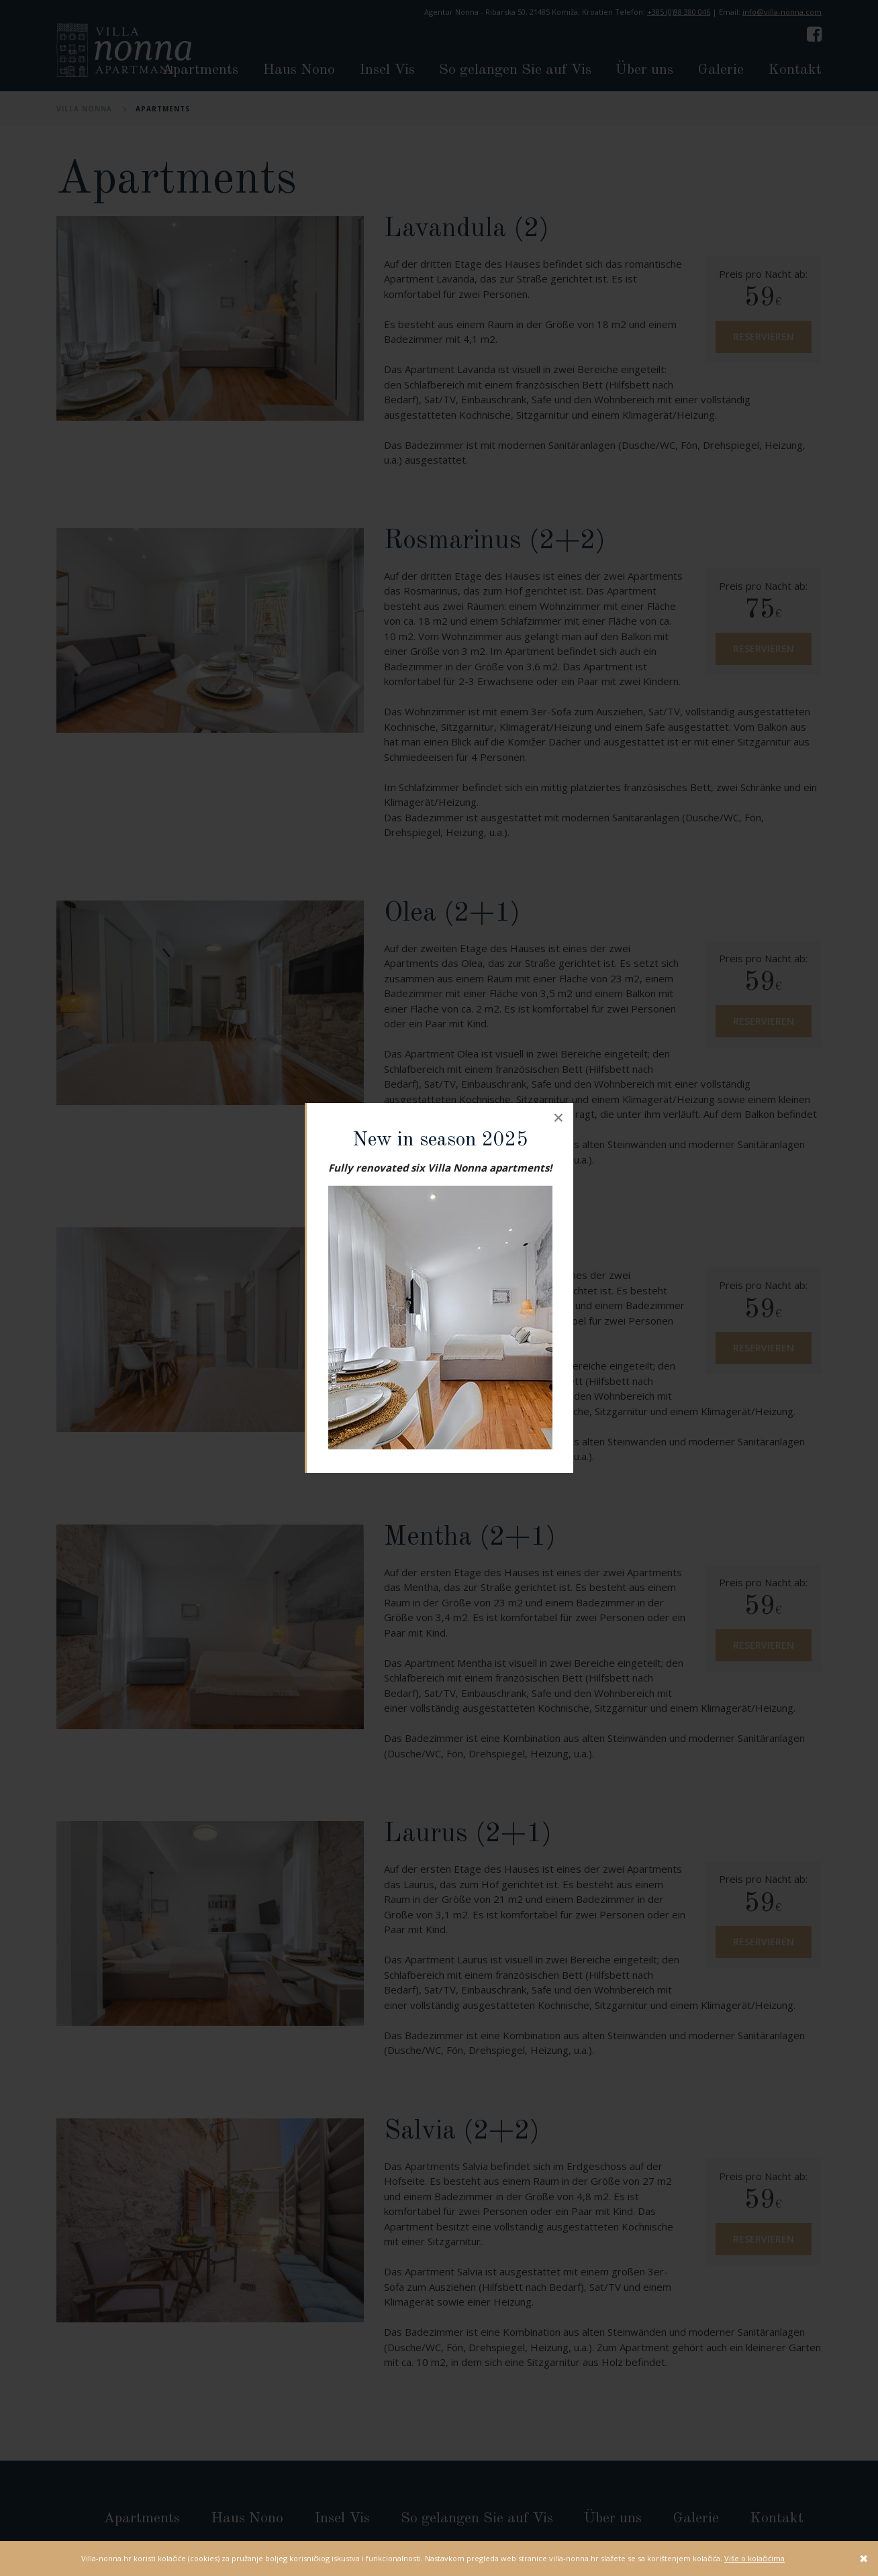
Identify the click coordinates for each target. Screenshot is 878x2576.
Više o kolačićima (754, 2558)
